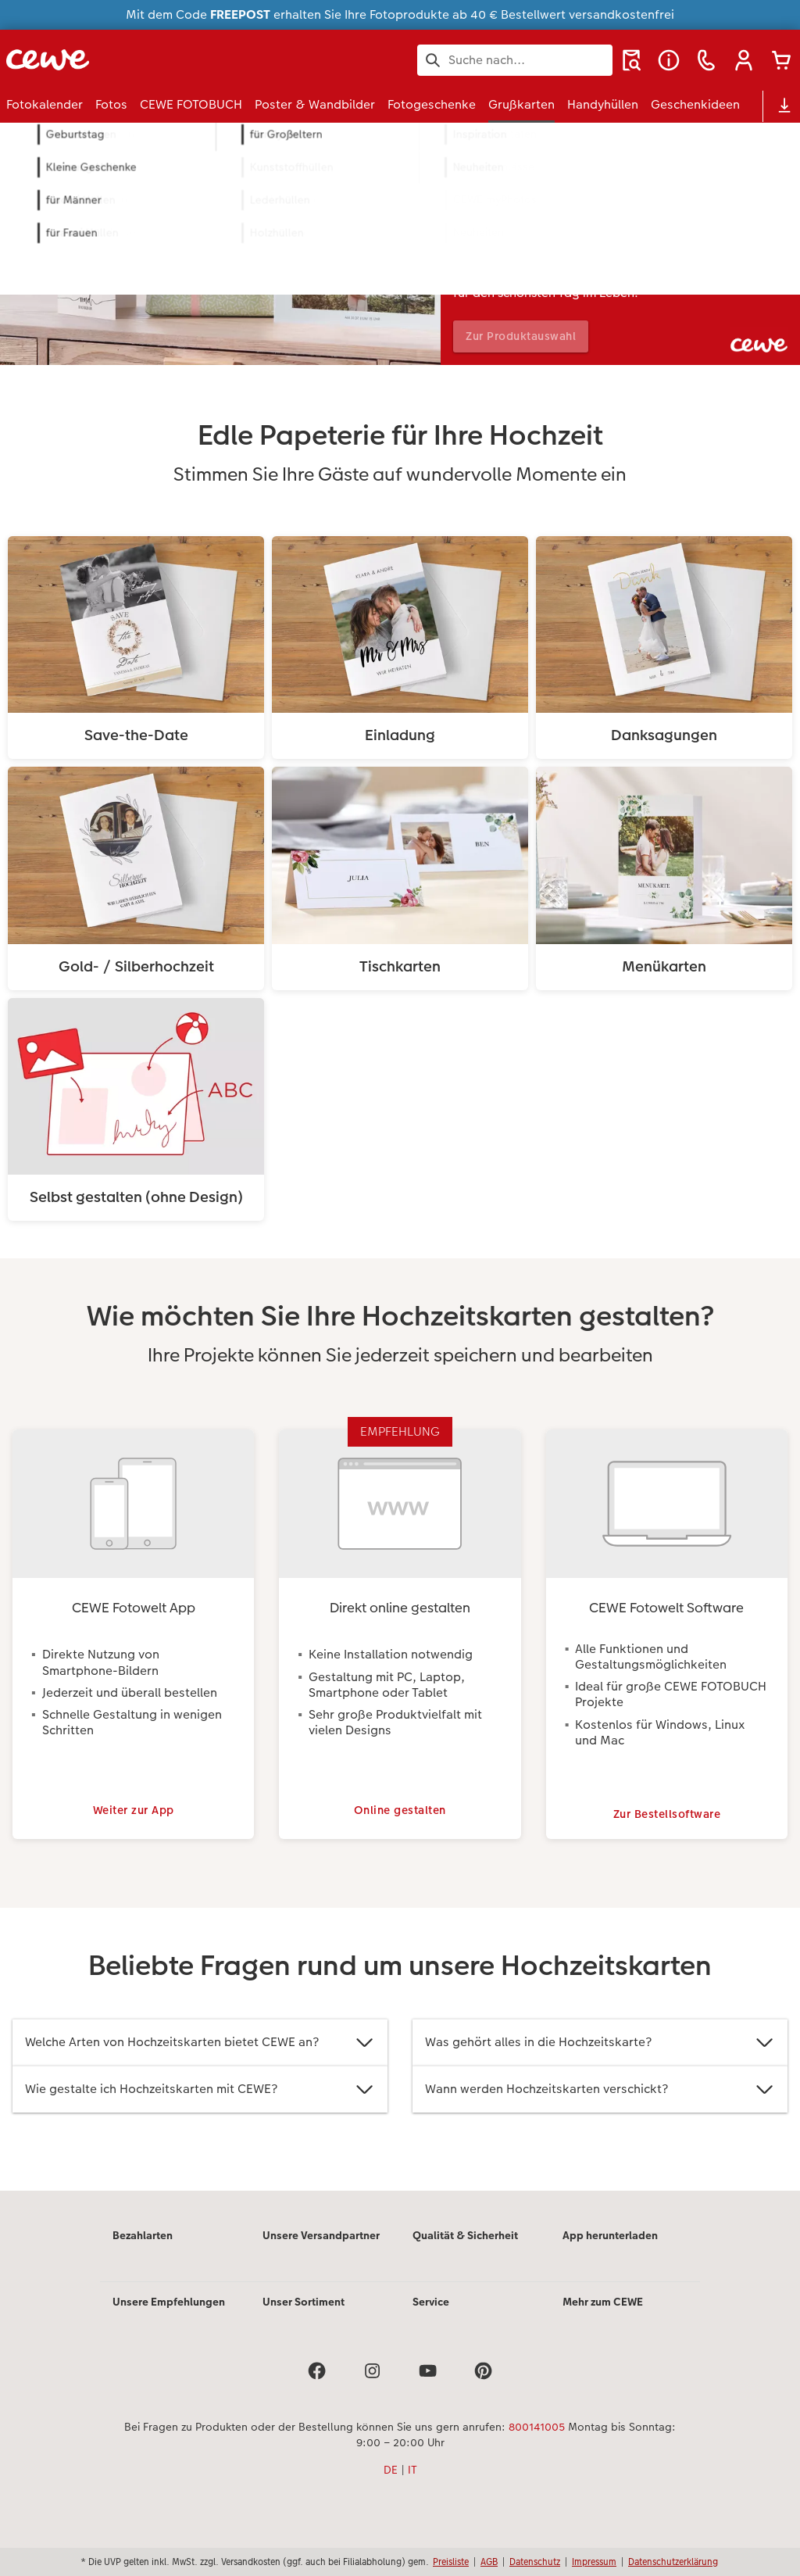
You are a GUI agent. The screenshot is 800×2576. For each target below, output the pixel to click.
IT (412, 2486)
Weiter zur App (133, 1826)
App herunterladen (610, 2251)
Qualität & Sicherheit (465, 2251)
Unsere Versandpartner (321, 2251)
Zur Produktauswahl (527, 336)
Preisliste (451, 2561)
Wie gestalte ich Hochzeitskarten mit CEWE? (200, 2105)
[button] (743, 60)
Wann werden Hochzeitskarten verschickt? (600, 2105)
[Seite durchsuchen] (514, 60)
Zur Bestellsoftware (667, 1826)
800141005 (537, 2443)
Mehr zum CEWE (602, 2318)
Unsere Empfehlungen (168, 2318)
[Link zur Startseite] (159, 59)
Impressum (594, 2561)
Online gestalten (400, 1826)
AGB (489, 2561)
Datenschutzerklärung (673, 2561)
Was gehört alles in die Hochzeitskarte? (600, 2059)
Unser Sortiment (303, 2318)
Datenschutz (534, 2561)
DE (391, 2486)
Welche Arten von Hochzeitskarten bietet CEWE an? (200, 2059)
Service (430, 2318)
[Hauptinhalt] (400, 1186)
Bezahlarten (142, 2251)
